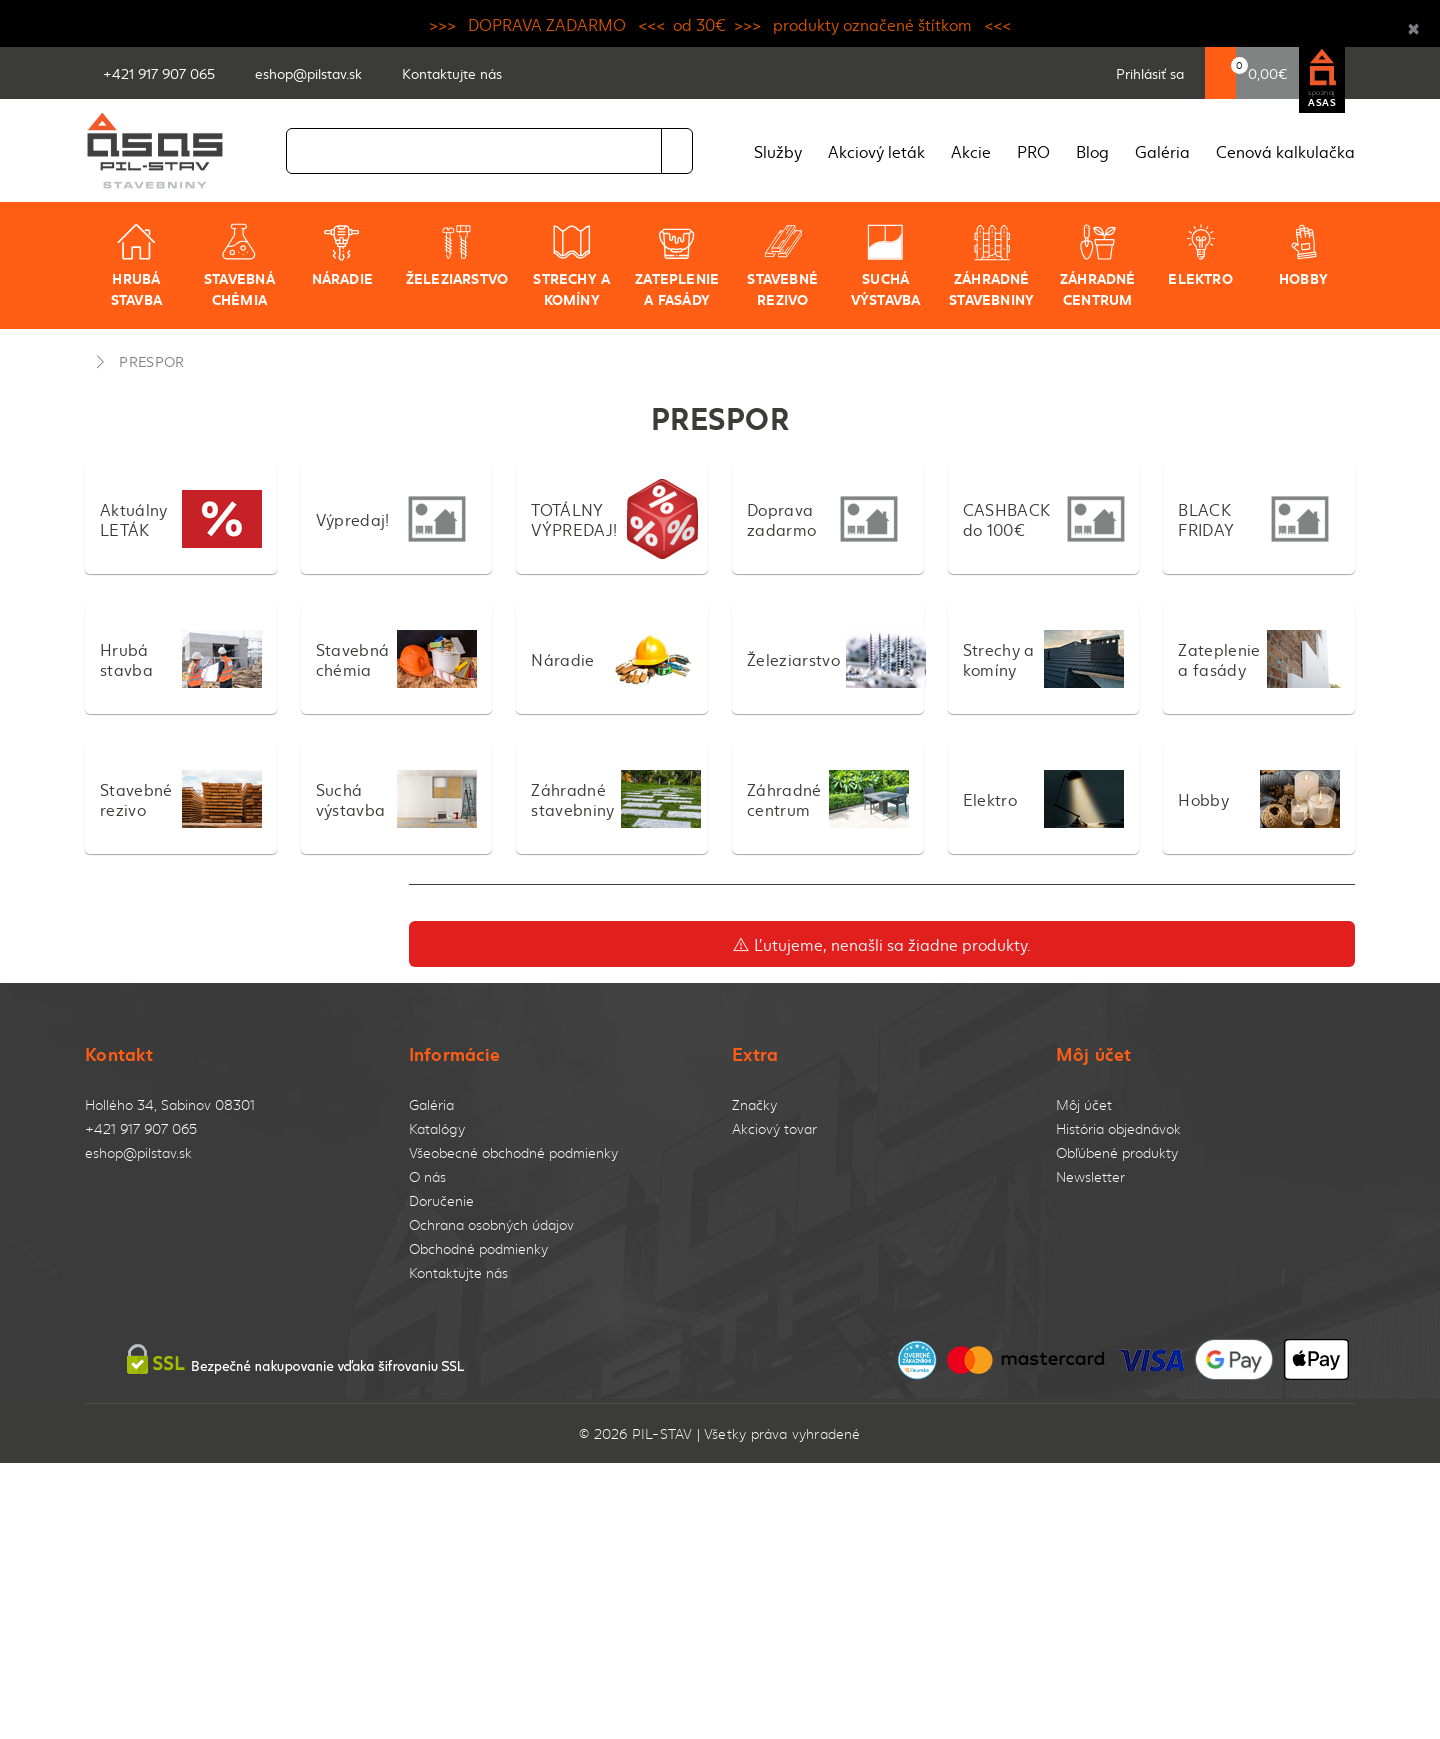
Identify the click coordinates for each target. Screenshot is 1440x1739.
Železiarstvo (457, 255)
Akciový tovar (774, 1128)
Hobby (1303, 255)
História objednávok (1118, 1128)
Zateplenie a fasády (677, 265)
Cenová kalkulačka (1285, 151)
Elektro (1200, 255)
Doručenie (441, 1200)
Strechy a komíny (571, 265)
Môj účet (1084, 1104)
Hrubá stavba (136, 265)
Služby (778, 151)
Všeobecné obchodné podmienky (513, 1152)
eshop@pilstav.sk (138, 1152)
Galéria (1162, 151)
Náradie (342, 255)
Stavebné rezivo (782, 265)
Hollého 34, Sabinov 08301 (170, 1104)
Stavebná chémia (239, 265)
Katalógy (437, 1128)
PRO (1033, 151)
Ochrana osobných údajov (491, 1224)
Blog (1092, 151)
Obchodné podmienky (478, 1248)
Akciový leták (876, 151)
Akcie (971, 151)
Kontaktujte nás (458, 1272)
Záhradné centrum (1098, 265)
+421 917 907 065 (141, 1128)
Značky (754, 1104)
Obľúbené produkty (1117, 1152)
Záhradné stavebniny (991, 265)
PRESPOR (151, 361)
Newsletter (1090, 1176)
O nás (427, 1176)
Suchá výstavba (886, 265)
